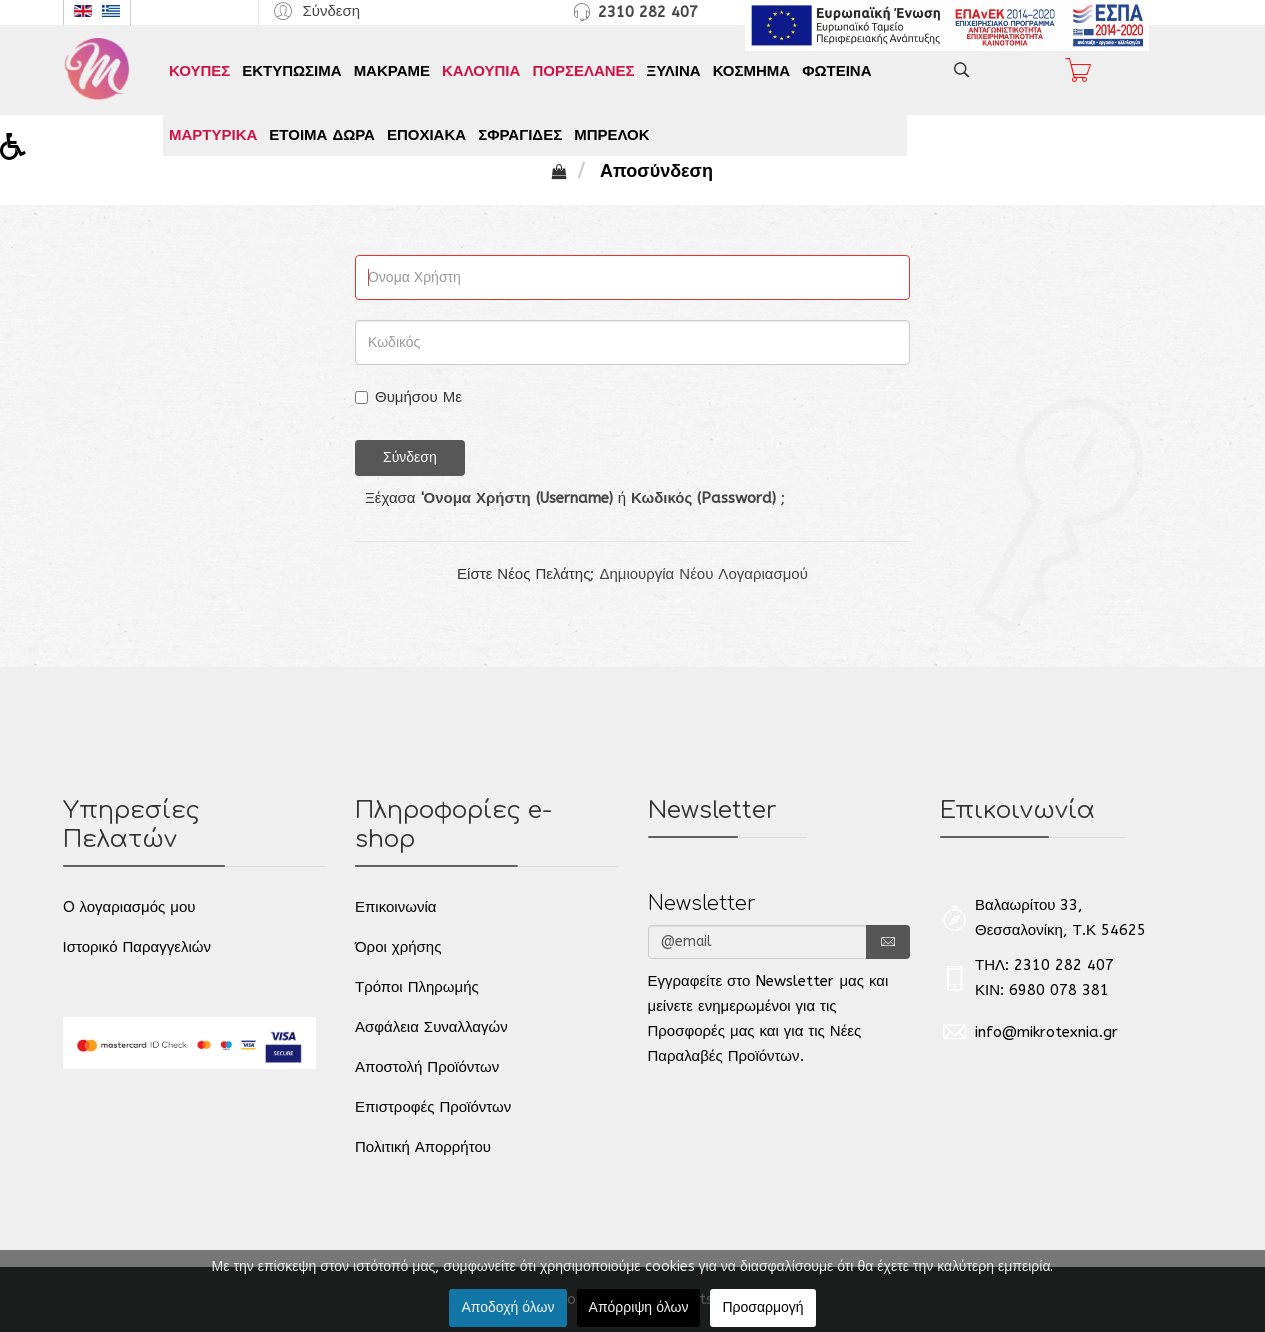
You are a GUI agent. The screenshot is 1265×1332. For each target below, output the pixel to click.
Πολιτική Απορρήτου (423, 1147)
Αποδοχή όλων (507, 1307)
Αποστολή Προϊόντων (427, 1067)
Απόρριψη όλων (639, 1307)
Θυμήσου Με (408, 397)
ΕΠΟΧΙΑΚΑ (426, 135)
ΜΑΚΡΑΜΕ (392, 71)
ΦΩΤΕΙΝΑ (836, 71)
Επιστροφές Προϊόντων (433, 1107)
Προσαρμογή (762, 1307)
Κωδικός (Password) (703, 498)
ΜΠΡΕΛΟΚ (611, 135)
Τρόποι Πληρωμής (417, 987)
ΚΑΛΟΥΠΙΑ (481, 71)
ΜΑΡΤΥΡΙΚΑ (213, 135)
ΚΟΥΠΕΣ (199, 71)
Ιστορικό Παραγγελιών (137, 947)
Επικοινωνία (395, 907)
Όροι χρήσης (398, 947)
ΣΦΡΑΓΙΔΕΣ (520, 135)
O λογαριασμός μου (129, 907)
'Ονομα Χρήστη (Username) (517, 498)
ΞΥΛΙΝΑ (674, 71)
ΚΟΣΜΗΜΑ (751, 71)
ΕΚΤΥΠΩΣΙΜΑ (291, 71)
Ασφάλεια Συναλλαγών (431, 1027)
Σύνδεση (410, 457)
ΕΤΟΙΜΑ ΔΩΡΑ (322, 135)
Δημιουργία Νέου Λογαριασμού (703, 574)
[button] (314, 10)
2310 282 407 (648, 12)
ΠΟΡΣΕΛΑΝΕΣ (583, 71)
